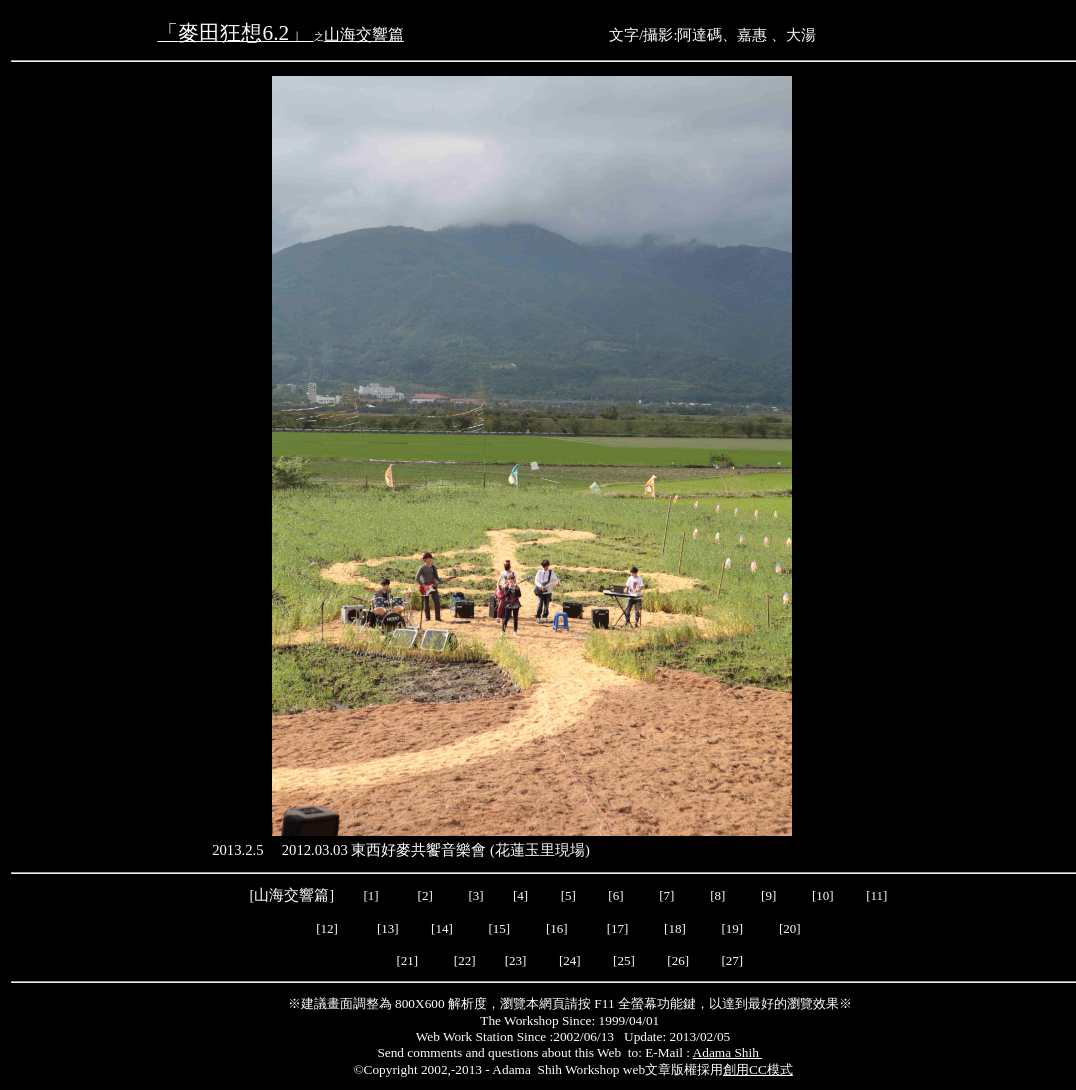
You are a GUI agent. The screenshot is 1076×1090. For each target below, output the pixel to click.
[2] (425, 895)
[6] (614, 895)
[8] (717, 895)
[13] (388, 928)
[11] (878, 895)
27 (732, 960)
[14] (443, 928)
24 (569, 960)
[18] (675, 928)
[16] (558, 928)
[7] (666, 895)
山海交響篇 (364, 34)
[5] (568, 895)
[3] (476, 895)
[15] (497, 928)
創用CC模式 (758, 1069)
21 (407, 960)
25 (623, 960)
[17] (619, 928)
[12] (328, 928)
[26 (675, 960)
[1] (370, 895)
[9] (770, 895)
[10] (823, 895)
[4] (519, 895)
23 (515, 960)
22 (464, 960)
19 (732, 928)
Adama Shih (728, 1052)
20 (789, 928)
